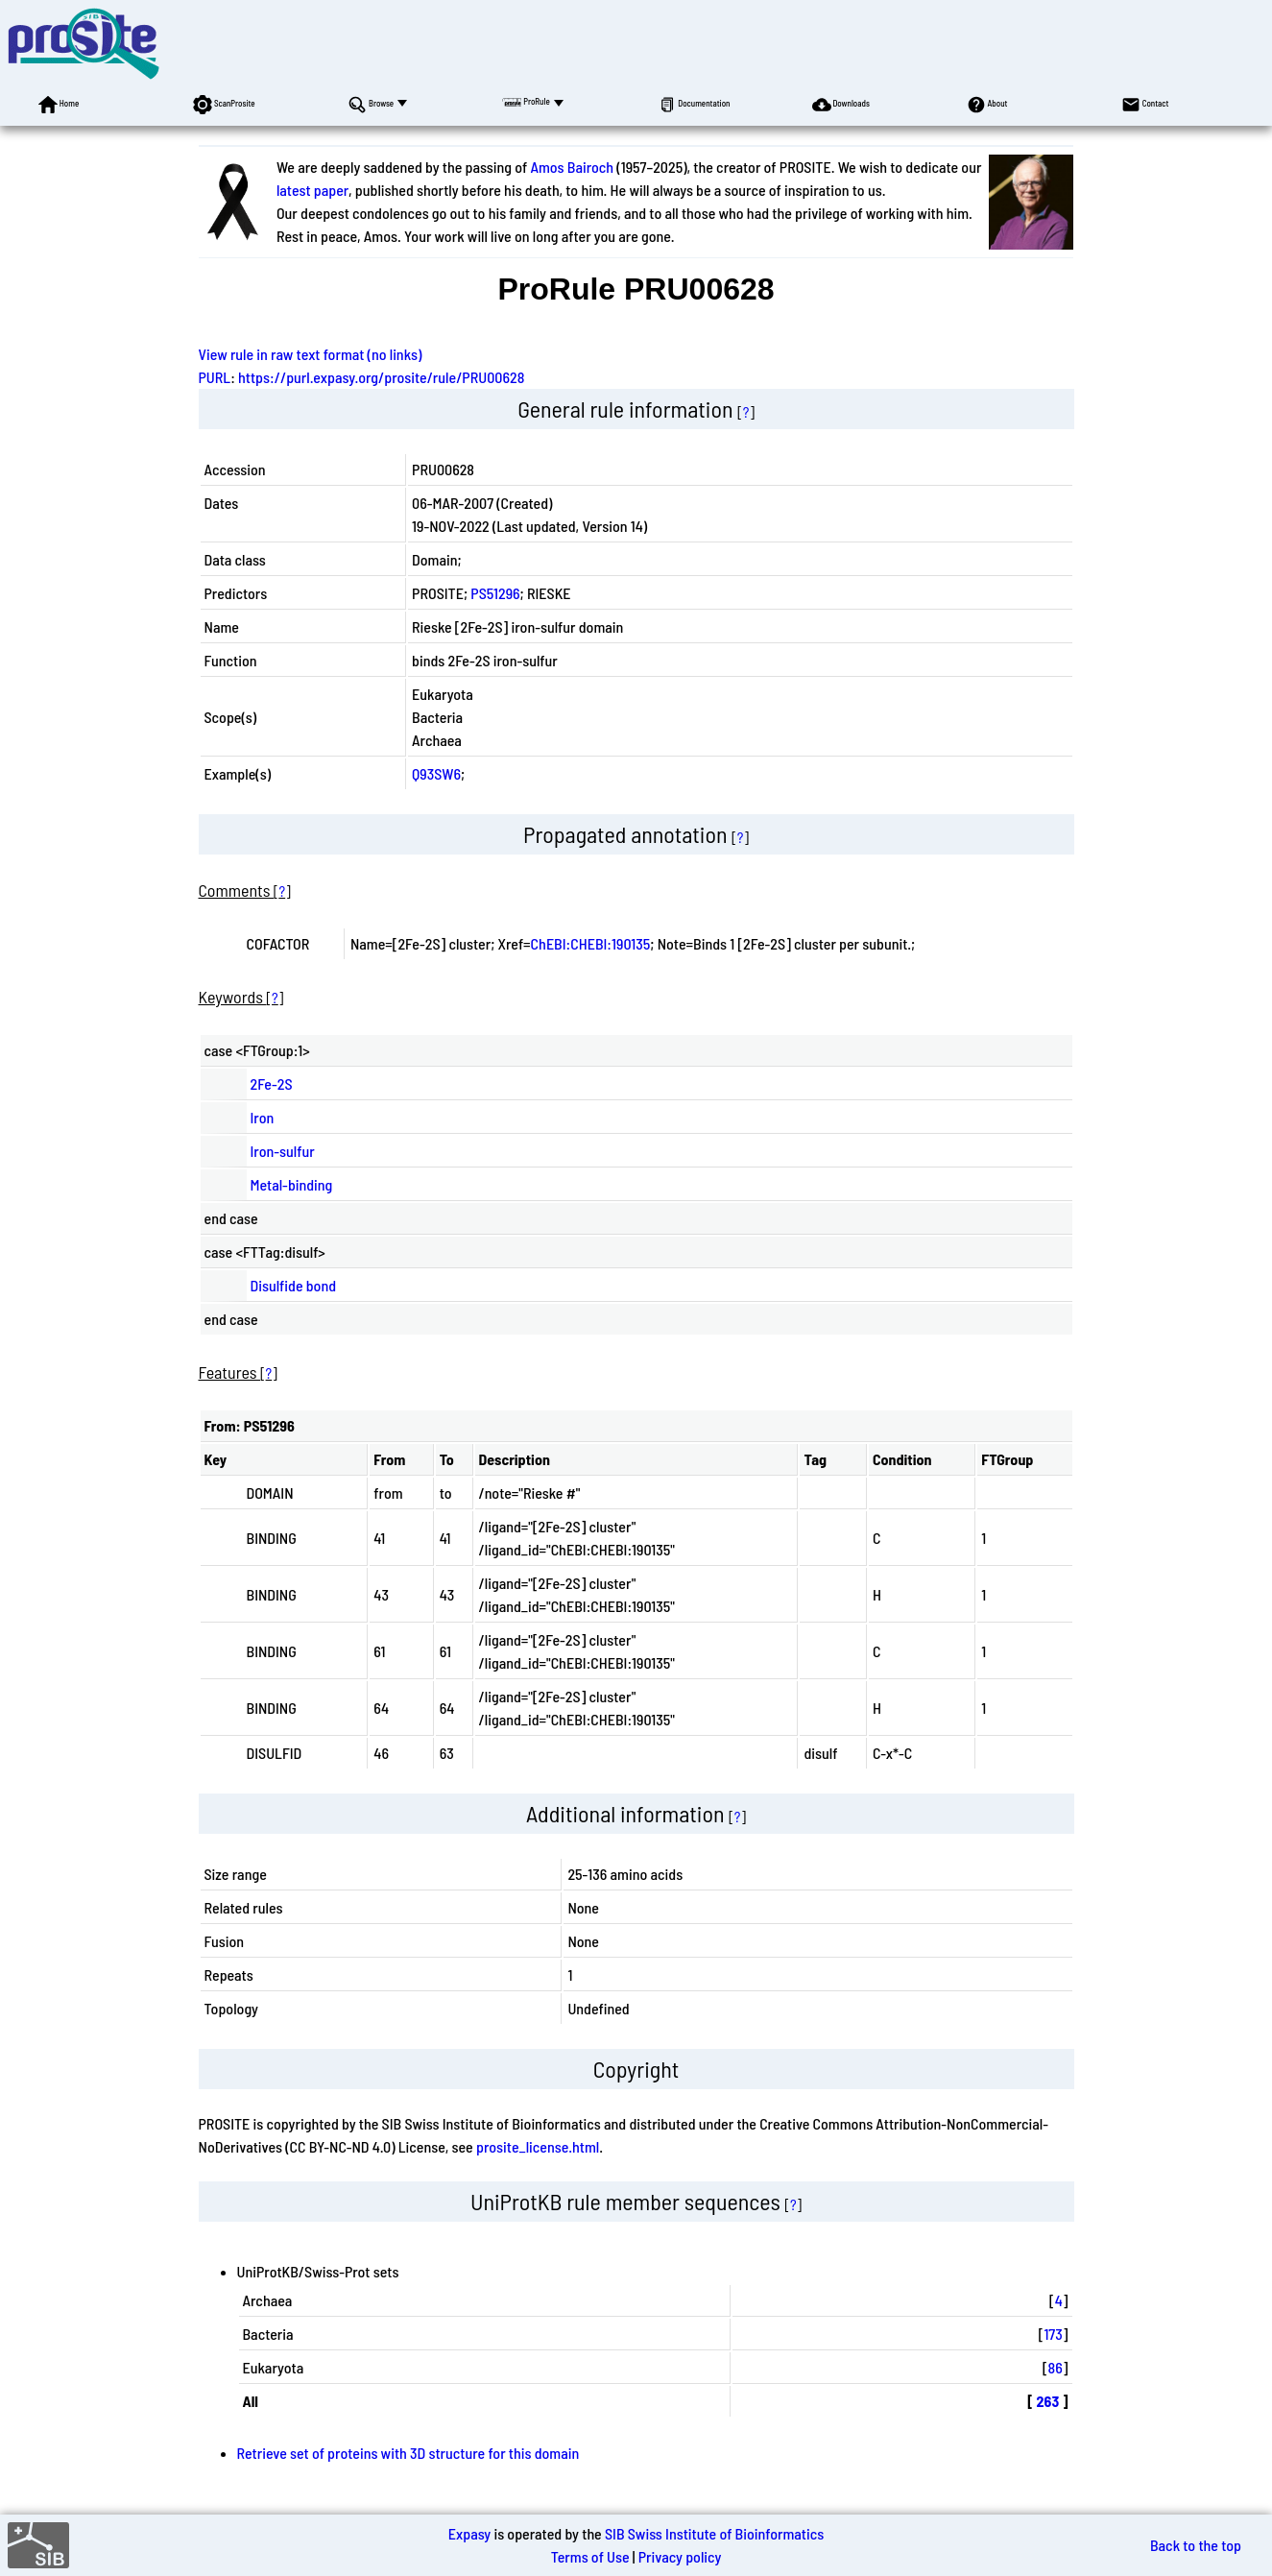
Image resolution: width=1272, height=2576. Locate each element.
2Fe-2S (272, 1083)
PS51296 (494, 593)
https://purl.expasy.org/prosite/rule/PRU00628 (381, 377)
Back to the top (1195, 2545)
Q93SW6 (436, 773)
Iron (263, 1117)
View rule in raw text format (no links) (310, 354)
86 (1055, 2367)
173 (1053, 2333)
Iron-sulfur (283, 1151)
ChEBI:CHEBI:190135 (591, 943)
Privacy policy (680, 2556)
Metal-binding (292, 1184)
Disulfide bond (294, 1285)
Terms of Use (590, 2556)
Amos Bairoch (571, 166)
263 (1048, 2401)
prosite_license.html (537, 2146)
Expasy (469, 2533)
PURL (215, 377)
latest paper (312, 190)
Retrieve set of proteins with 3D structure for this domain (408, 2453)
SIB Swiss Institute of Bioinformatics (714, 2533)
